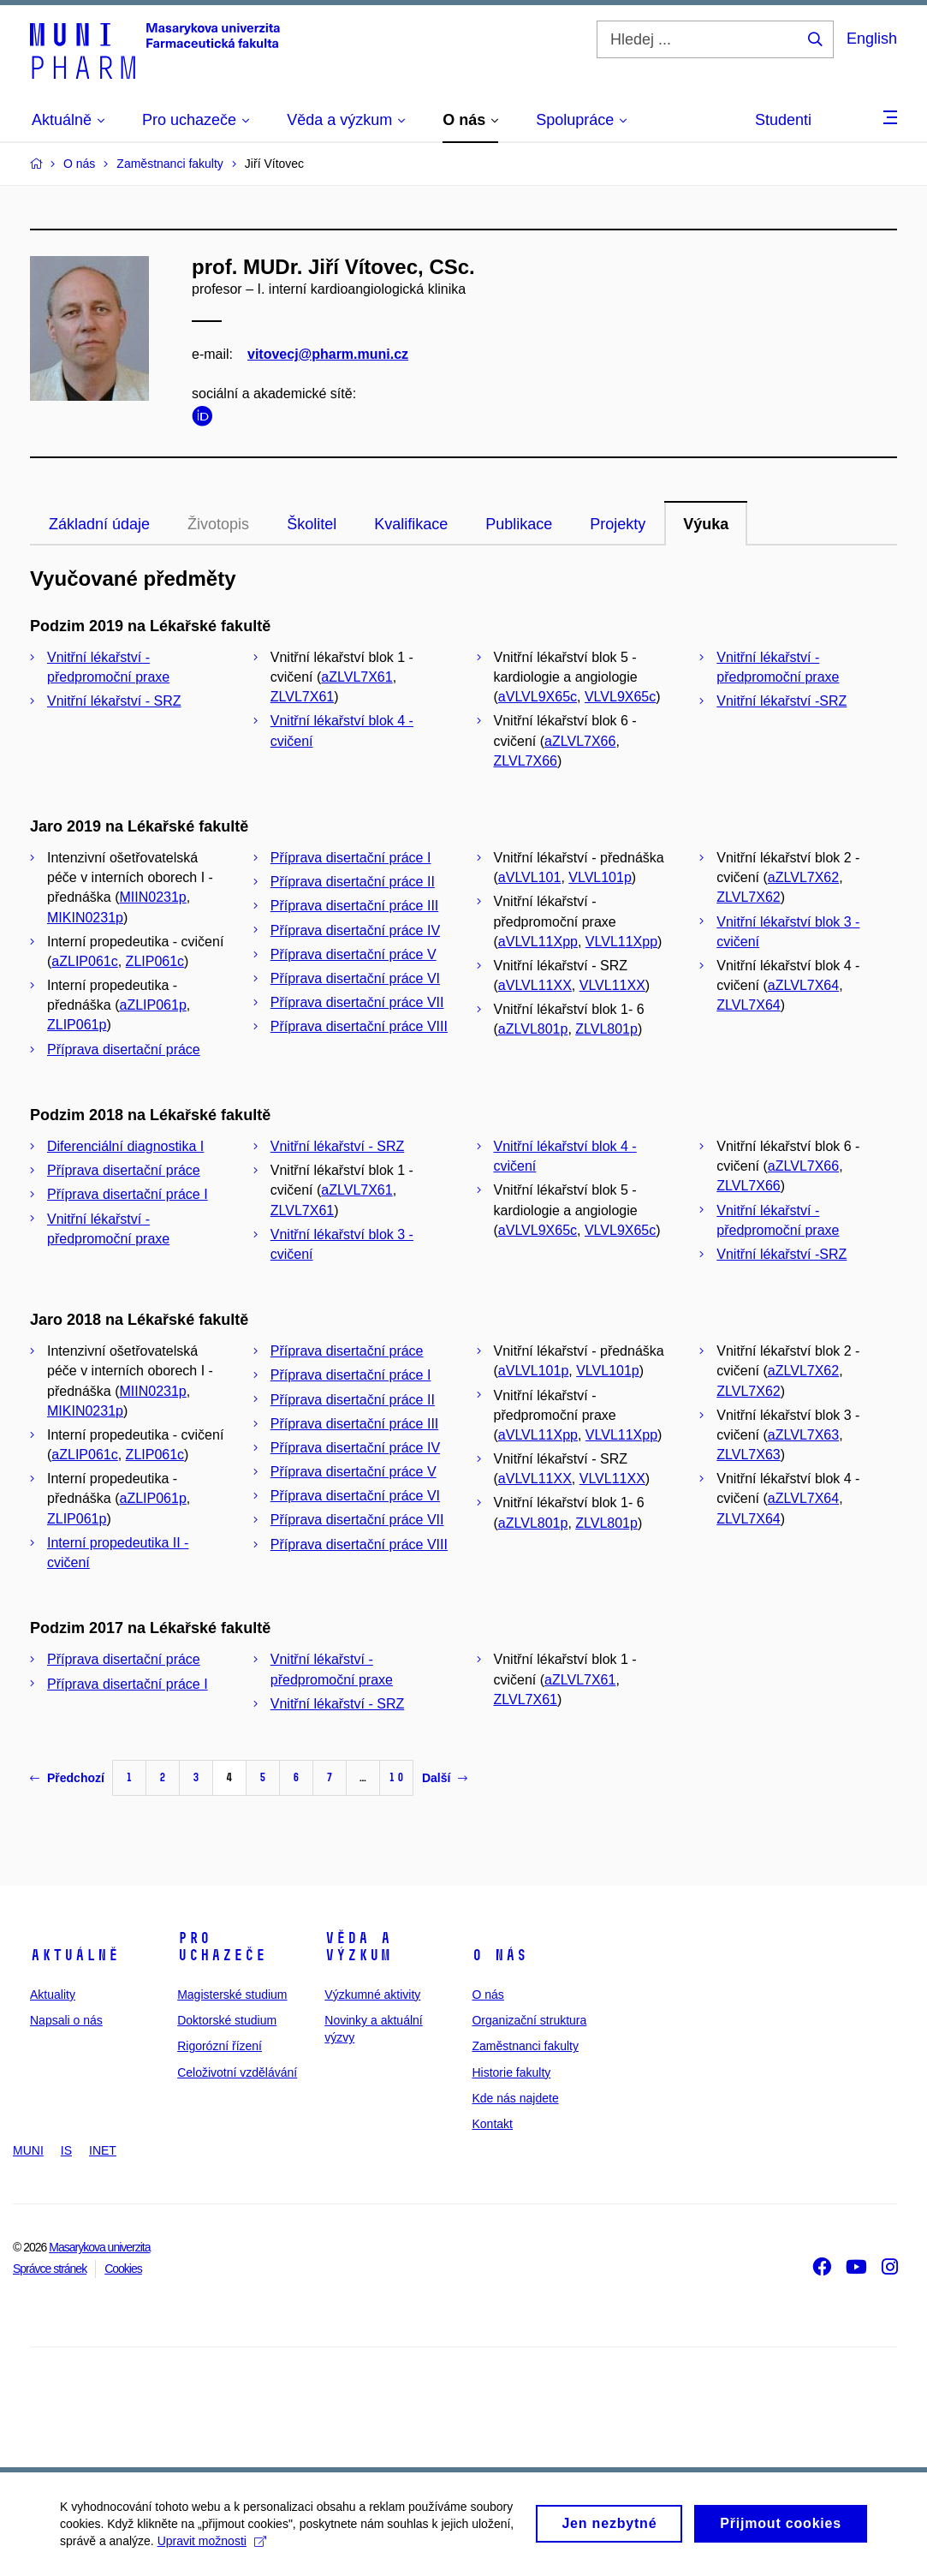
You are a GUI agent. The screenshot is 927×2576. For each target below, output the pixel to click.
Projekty (617, 524)
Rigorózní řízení (219, 2046)
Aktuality (52, 1994)
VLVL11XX (612, 985)
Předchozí (67, 1778)
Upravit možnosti (211, 2548)
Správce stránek (49, 2268)
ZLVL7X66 (525, 761)
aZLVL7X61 (356, 677)
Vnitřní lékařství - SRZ (114, 701)
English (872, 38)
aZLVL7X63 (803, 1435)
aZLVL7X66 (579, 741)
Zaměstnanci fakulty (525, 2046)
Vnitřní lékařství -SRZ (781, 701)
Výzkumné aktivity (372, 1994)
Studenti (783, 119)
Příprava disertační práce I (350, 857)
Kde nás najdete (515, 2098)
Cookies (123, 2268)
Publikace (518, 524)
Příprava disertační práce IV (355, 930)
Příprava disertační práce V (353, 954)
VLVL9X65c (620, 696)
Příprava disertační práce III (354, 905)
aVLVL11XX (535, 985)
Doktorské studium (226, 2020)
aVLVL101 (530, 877)
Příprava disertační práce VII (357, 1002)
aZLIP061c (84, 961)
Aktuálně (74, 1955)
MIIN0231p (153, 897)
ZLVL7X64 (748, 1005)
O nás (499, 1955)
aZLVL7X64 (803, 985)
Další (444, 1778)
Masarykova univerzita (99, 2247)
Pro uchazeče (221, 1947)
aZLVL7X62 (803, 877)
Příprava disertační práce (123, 1049)
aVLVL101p (533, 1370)
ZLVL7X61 (302, 696)
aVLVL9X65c (537, 696)
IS (66, 2150)
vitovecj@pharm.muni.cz (327, 354)
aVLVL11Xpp (538, 941)
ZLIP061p (76, 1024)
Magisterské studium (232, 1994)
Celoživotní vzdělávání (237, 2072)
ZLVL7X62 (748, 897)
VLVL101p (600, 877)
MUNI (28, 2150)
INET (102, 2150)
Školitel (311, 524)
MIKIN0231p (85, 917)
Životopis (218, 524)
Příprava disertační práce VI (355, 978)
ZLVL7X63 (748, 1454)
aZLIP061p (153, 1005)
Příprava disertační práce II (352, 881)
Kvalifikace (411, 524)
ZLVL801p (606, 1029)
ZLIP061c (155, 961)
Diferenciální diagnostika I (125, 1146)
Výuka (705, 524)
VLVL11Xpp (621, 941)
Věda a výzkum (357, 1947)
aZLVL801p (533, 1029)
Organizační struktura (529, 2020)
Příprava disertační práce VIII (359, 1026)
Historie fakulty (511, 2072)
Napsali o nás (66, 2020)
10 (396, 1777)
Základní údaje (99, 524)
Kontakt (492, 2124)
